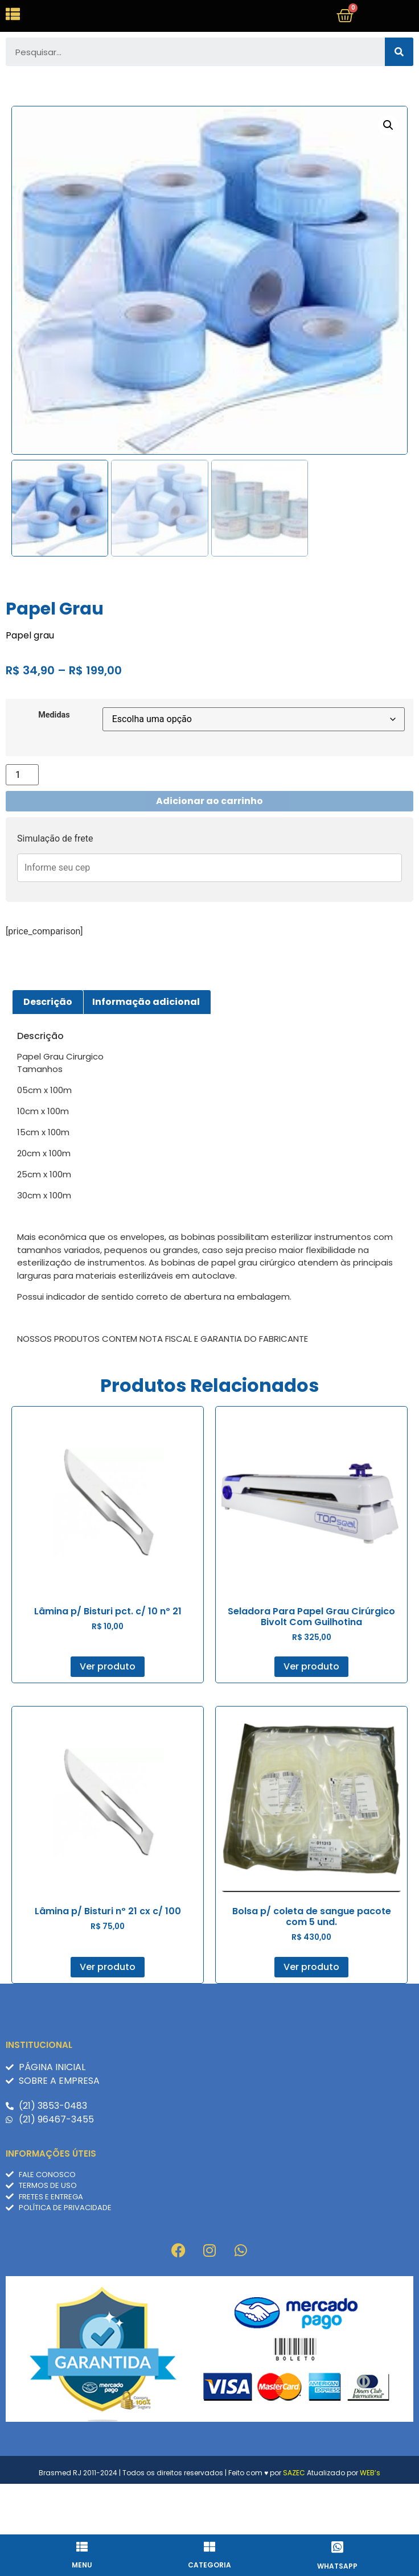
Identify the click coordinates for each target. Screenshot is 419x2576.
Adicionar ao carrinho (209, 850)
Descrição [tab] (47, 1051)
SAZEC (294, 2522)
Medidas (53, 765)
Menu (82, 2565)
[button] (388, 175)
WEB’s (370, 2522)
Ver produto (107, 1716)
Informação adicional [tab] (146, 1051)
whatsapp (337, 2566)
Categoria (209, 2565)
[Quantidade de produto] (22, 824)
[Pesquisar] (399, 102)
